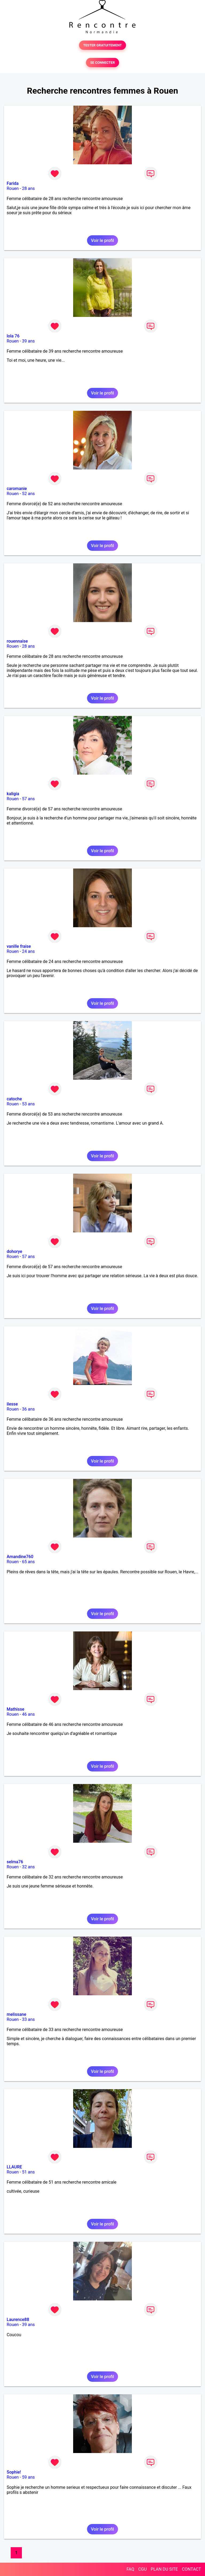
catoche (14, 1098)
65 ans (28, 1561)
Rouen (13, 188)
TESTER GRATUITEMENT (102, 45)
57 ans (28, 798)
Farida (13, 183)
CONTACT (191, 2569)
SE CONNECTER (102, 63)
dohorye (14, 1251)
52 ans (28, 493)
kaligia (13, 793)
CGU (142, 2569)
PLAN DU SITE (164, 2569)
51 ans (28, 2172)
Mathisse (15, 1709)
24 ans (28, 951)
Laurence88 (18, 2319)
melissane (16, 2014)
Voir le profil (102, 240)
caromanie (17, 488)
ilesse (12, 1404)
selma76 (15, 1861)
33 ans (28, 2019)
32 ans (28, 1866)
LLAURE (14, 2166)
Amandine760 (20, 1556)
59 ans (28, 2477)
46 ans (28, 1714)
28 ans (28, 188)
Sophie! (14, 2472)
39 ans (28, 341)
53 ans (28, 1103)
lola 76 (13, 336)
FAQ (130, 2569)
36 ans (28, 1409)
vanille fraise (19, 946)
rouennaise (17, 641)
